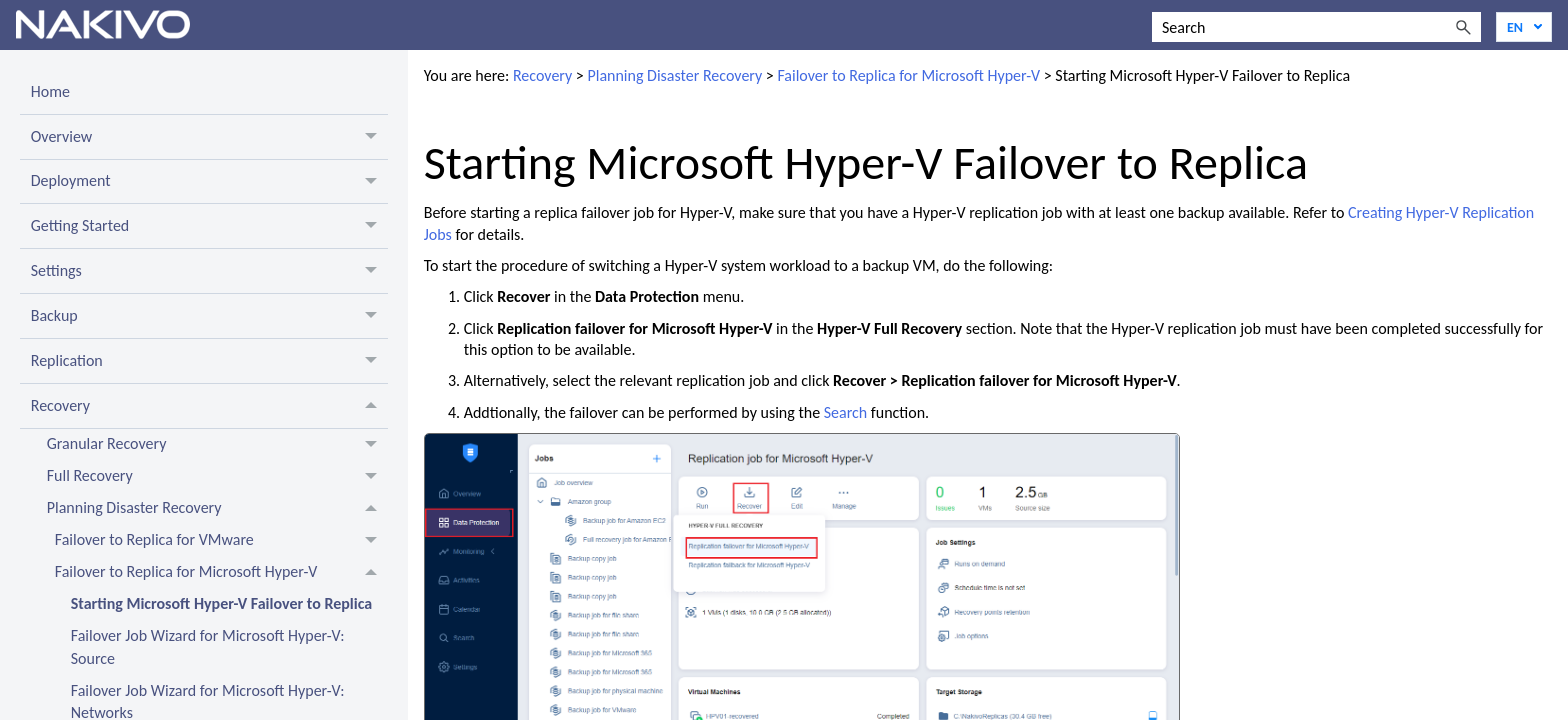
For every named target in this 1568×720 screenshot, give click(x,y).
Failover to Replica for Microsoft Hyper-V (221, 573)
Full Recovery (217, 477)
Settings (209, 271)
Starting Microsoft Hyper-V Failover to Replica (221, 603)
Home (50, 91)
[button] (1463, 27)
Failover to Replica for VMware (221, 541)
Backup (209, 316)
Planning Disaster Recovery (217, 509)
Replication (209, 361)
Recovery (209, 406)
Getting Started (209, 226)
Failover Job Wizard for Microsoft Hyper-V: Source (208, 646)
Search (846, 412)
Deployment (209, 182)
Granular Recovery (217, 445)
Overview (209, 137)
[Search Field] (1316, 27)
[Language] (1524, 27)
